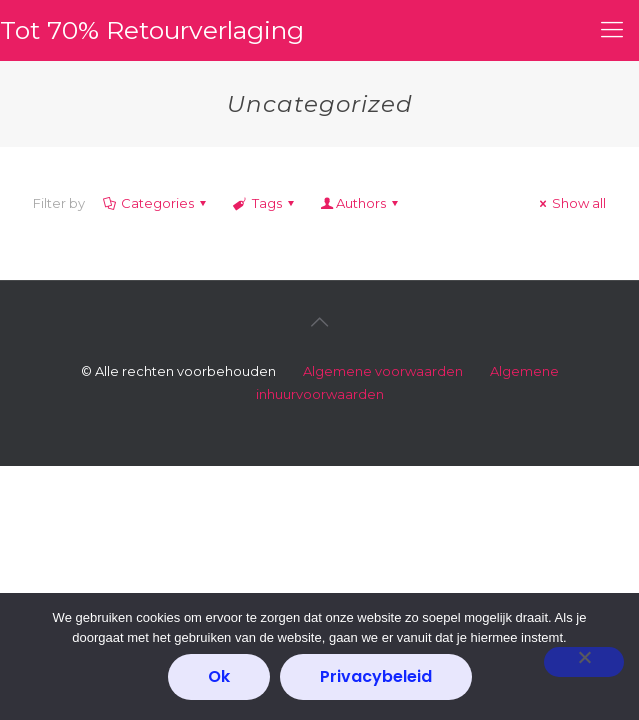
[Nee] (584, 662)
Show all (570, 203)
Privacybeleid (376, 676)
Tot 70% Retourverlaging (152, 30)
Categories (156, 203)
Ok (219, 676)
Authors (361, 203)
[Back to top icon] (320, 322)
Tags (264, 203)
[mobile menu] (612, 30)
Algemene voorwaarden (383, 371)
